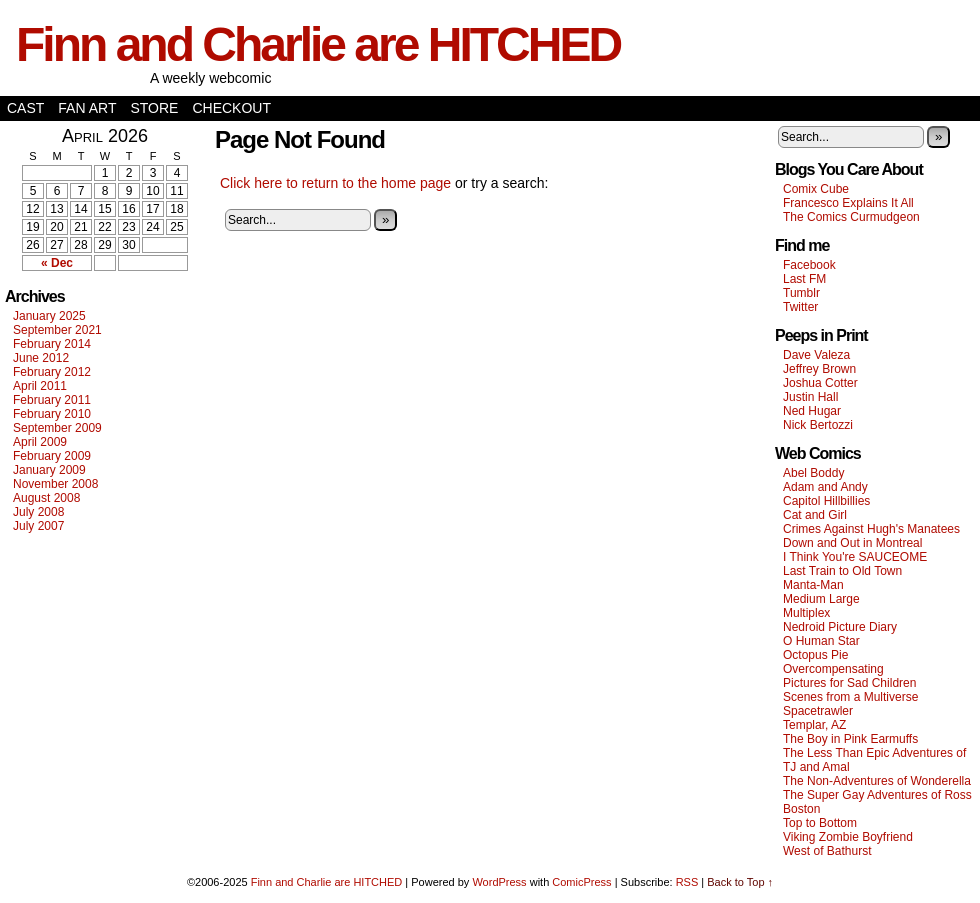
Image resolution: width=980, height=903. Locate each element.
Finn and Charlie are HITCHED (318, 44)
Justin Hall (810, 397)
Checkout (231, 108)
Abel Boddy (813, 473)
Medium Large (821, 599)
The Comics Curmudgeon (851, 217)
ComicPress (581, 882)
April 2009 (40, 442)
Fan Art (87, 108)
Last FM (804, 279)
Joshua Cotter (820, 383)
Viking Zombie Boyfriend (848, 837)
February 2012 (52, 372)
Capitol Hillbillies (826, 501)
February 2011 (52, 400)
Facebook (809, 265)
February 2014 (52, 344)
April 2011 (40, 386)
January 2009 (49, 470)
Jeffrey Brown (819, 369)
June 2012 (41, 358)
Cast (25, 108)
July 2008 (38, 512)
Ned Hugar (812, 411)
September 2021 (57, 330)
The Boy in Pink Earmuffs (850, 739)
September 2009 (57, 428)
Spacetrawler (818, 711)
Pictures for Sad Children (849, 683)
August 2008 (46, 498)
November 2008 (55, 484)
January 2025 (49, 316)
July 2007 (38, 526)
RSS (687, 882)
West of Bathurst (827, 851)
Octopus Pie (815, 655)
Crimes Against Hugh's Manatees (871, 529)
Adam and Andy (825, 487)
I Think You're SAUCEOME (855, 557)
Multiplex (806, 613)
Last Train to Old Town (842, 571)
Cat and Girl (815, 515)
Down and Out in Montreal (852, 543)
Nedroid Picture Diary (840, 627)
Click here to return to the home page (335, 183)
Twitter (800, 307)
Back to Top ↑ (740, 882)
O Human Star (821, 641)
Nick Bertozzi (818, 425)
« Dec (57, 263)
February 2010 (52, 414)
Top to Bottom (820, 823)
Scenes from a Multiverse (850, 697)
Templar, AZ (814, 725)
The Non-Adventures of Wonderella (877, 781)
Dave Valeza (816, 355)
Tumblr (801, 293)
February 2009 (52, 456)
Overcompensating (833, 669)
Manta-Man (813, 585)
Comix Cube (816, 189)
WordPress (499, 882)
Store (154, 108)
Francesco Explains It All (848, 203)
